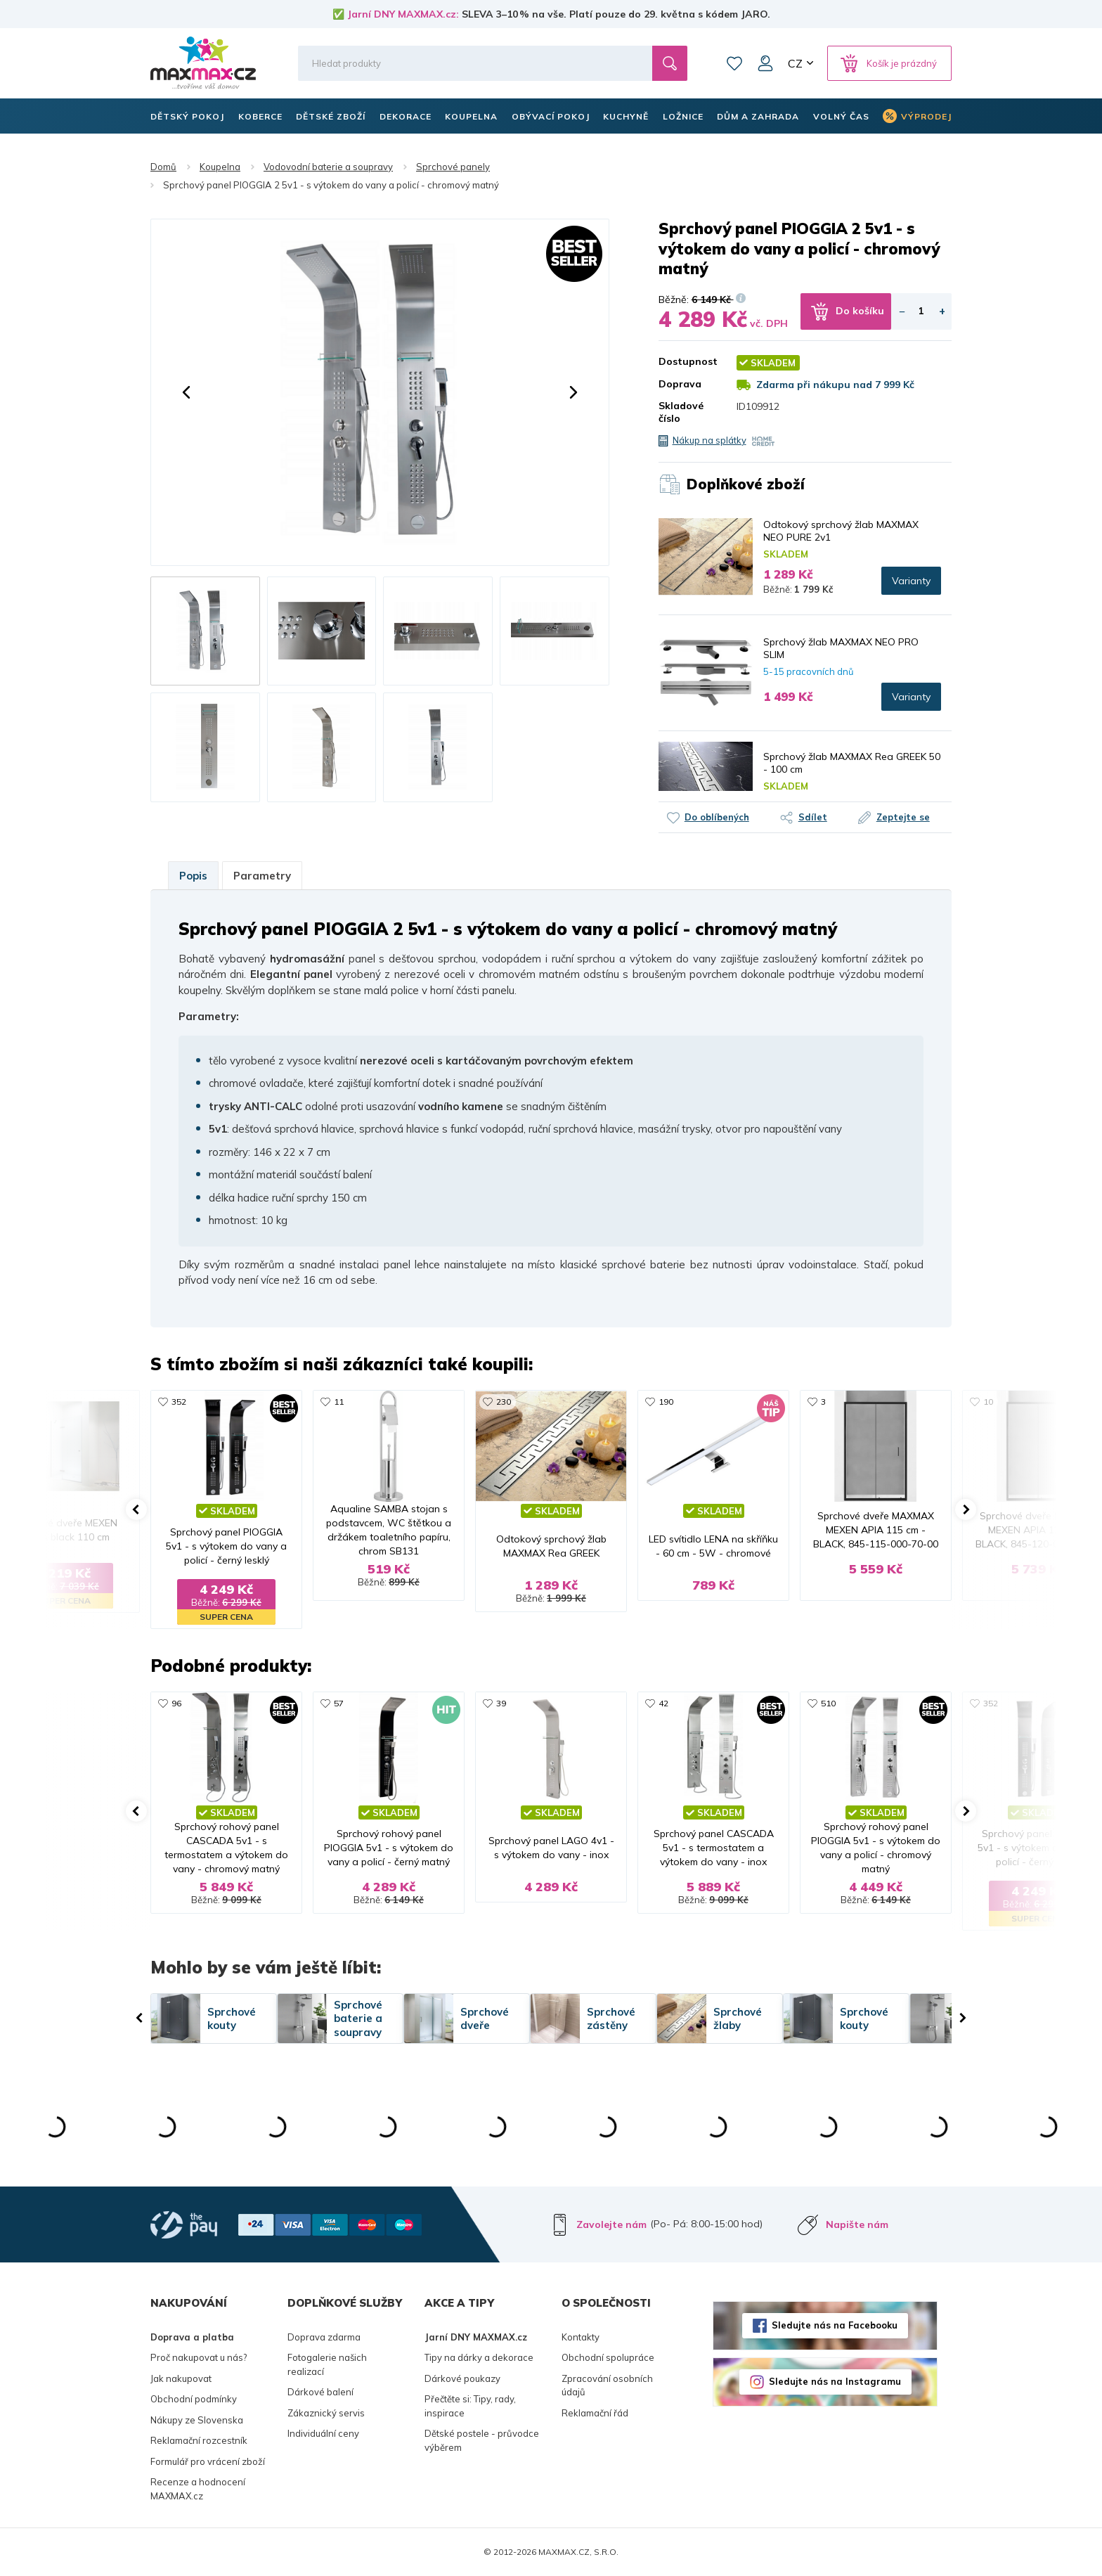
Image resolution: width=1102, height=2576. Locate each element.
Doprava (680, 384)
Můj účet (765, 63)
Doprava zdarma (324, 2337)
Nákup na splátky (709, 440)
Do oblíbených (717, 817)
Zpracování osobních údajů (607, 2385)
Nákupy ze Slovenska (196, 2420)
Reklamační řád (595, 2413)
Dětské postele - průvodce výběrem (481, 2440)
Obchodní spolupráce (608, 2357)
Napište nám (857, 2224)
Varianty (911, 580)
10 (988, 1401)
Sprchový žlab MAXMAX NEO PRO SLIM (841, 648)
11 (339, 1401)
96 (176, 1703)
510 (828, 1703)
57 (339, 1703)
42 (663, 1703)
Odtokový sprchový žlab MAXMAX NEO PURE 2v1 (841, 530)
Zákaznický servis (326, 2413)
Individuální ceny (323, 2433)
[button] (186, 392)
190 (666, 1401)
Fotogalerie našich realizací (327, 2364)
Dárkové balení (320, 2391)
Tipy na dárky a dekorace (478, 2357)
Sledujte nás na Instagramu (835, 2381)
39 (501, 1703)
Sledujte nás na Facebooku (834, 2325)
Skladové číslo (681, 412)
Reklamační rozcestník (198, 2440)
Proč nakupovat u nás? (198, 2357)
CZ (795, 63)
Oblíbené (734, 63)
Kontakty (580, 2337)
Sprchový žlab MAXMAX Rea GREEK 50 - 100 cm (851, 762)
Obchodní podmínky (193, 2398)
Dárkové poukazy (462, 2378)
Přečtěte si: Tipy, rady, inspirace (470, 2406)
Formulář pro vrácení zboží (207, 2461)
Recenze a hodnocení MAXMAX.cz (197, 2488)
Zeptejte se (903, 817)
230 (503, 1401)
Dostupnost (687, 361)
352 (178, 1401)
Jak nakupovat (181, 2378)
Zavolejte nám (611, 2224)
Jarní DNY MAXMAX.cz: (403, 14)
